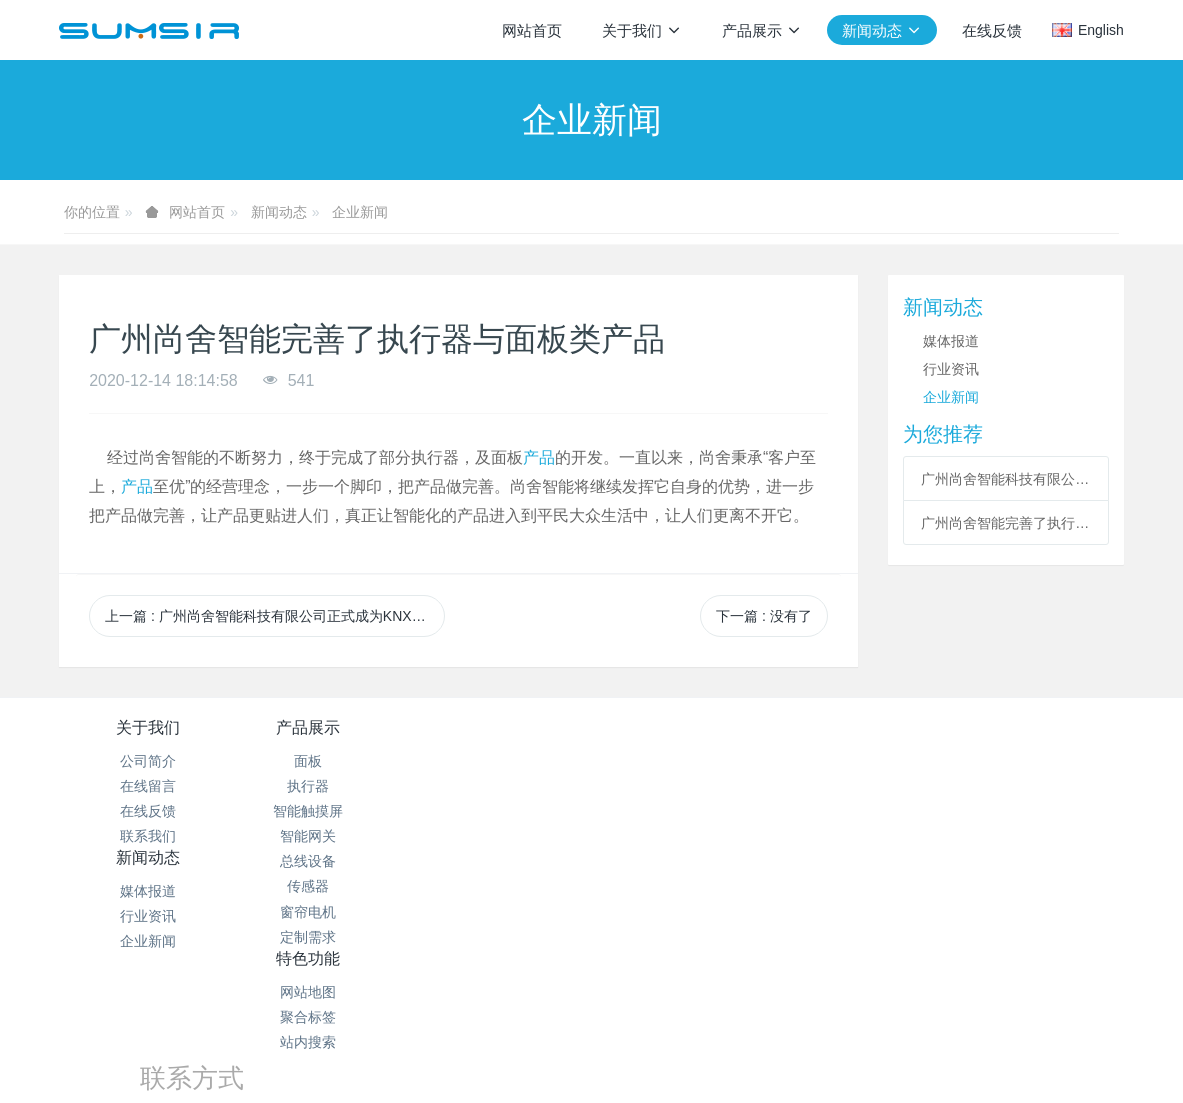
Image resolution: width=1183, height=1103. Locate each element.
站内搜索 (680, 811)
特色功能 (680, 727)
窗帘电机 (325, 912)
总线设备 (325, 861)
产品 (539, 457)
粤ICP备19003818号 (708, 993)
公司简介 (148, 761)
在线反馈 (148, 811)
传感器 (325, 886)
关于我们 (148, 727)
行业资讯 (951, 369)
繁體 (592, 1055)
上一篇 (275, 616)
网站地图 (680, 761)
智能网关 (325, 836)
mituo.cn (717, 1018)
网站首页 (532, 30)
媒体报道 (951, 341)
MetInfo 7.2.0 (559, 1018)
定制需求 (325, 937)
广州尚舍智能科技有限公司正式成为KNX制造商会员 (1005, 479)
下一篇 (764, 616)
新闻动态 (279, 212)
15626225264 (902, 783)
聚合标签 (680, 786)
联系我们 (148, 836)
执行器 (325, 786)
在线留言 (148, 786)
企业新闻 (360, 212)
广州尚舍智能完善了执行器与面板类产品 (1005, 523)
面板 (325, 761)
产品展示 (325, 727)
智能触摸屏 (325, 811)
